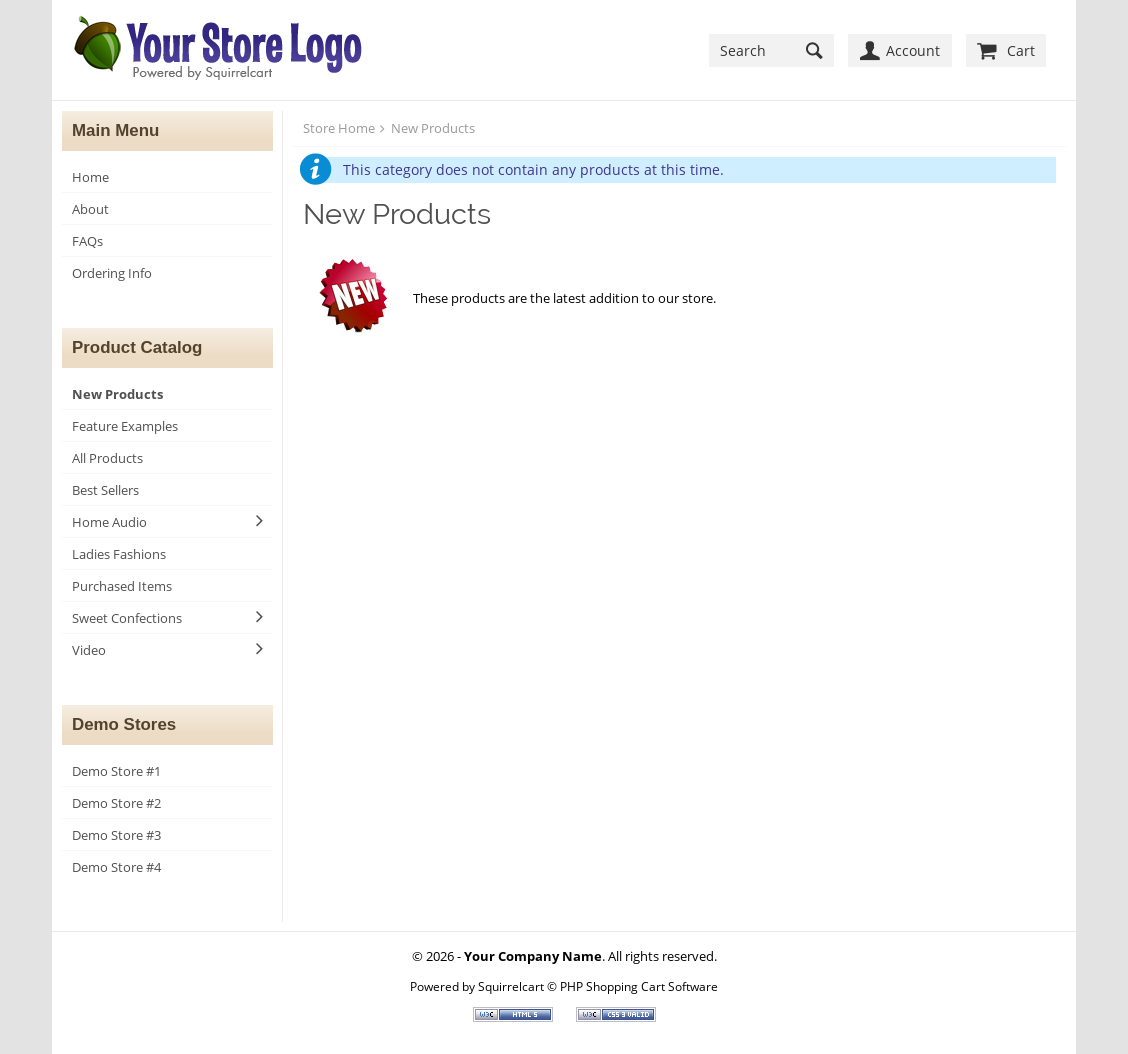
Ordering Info (112, 273)
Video (89, 650)
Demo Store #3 (116, 835)
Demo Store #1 (116, 771)
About (90, 209)
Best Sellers (105, 490)
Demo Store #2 (116, 803)
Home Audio (109, 522)
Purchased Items (122, 586)
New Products (117, 394)
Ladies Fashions (119, 554)
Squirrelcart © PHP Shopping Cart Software (598, 986)
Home (90, 177)
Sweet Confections (127, 618)
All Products (107, 458)
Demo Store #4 (116, 867)
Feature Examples (125, 426)
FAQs (87, 241)
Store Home (339, 128)
